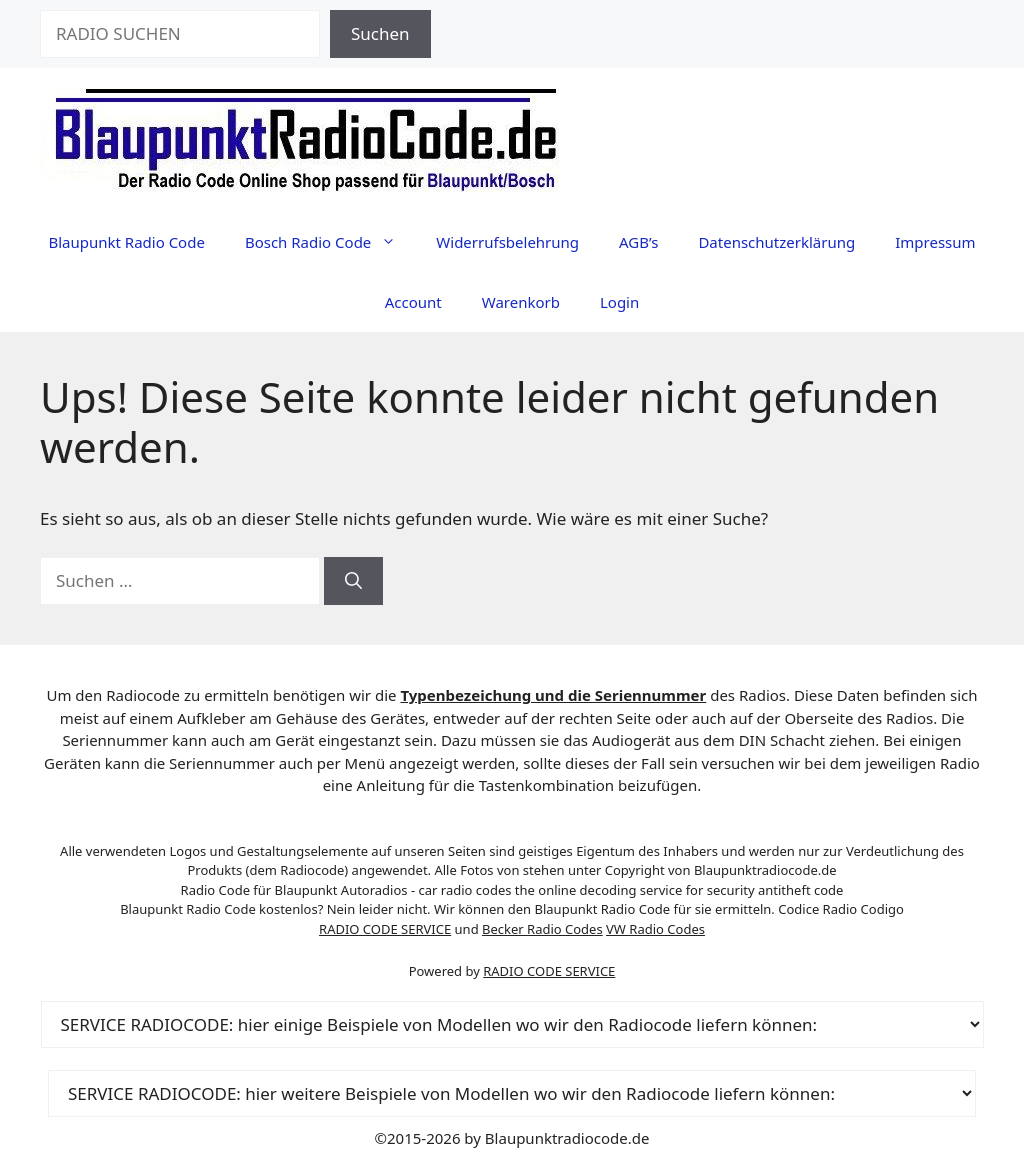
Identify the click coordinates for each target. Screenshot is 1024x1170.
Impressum (935, 242)
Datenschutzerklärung (776, 242)
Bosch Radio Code (330, 242)
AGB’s (638, 242)
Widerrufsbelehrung (507, 242)
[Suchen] (353, 581)
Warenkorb (521, 302)
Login (619, 302)
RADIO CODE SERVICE (385, 929)
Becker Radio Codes (542, 929)
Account (413, 302)
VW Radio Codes (655, 929)
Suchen (380, 33)
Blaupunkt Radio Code (126, 242)
